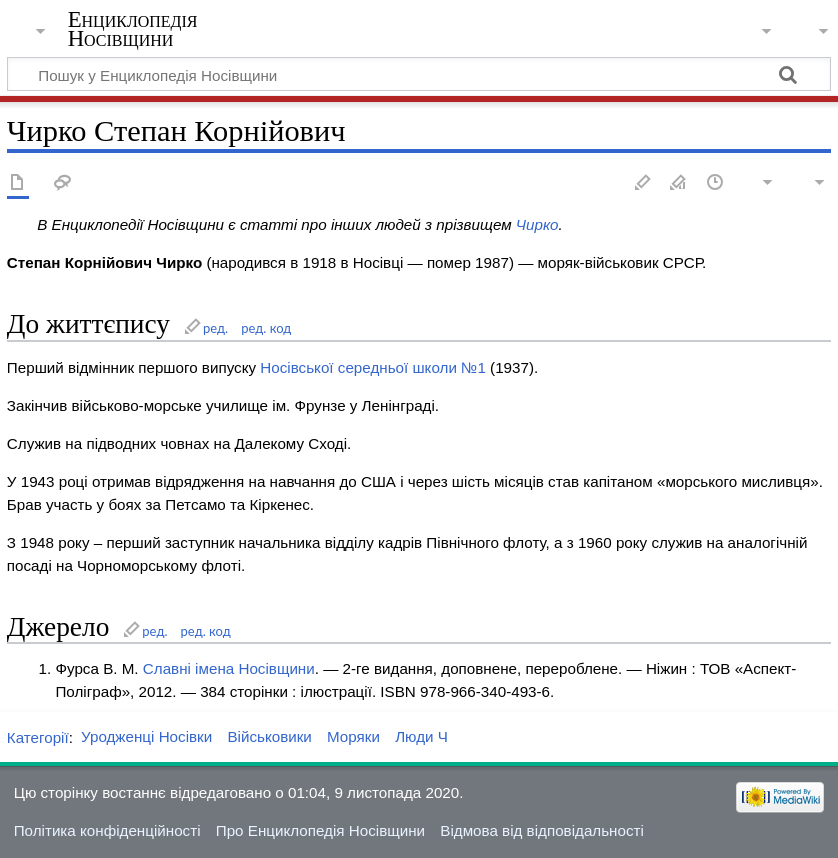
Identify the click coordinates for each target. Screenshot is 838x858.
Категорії (38, 736)
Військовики (269, 736)
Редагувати (643, 183)
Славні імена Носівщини (229, 668)
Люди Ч (421, 736)
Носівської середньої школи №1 (373, 367)
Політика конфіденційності (107, 830)
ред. (215, 328)
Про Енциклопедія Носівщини (320, 830)
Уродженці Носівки (146, 736)
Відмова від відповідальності (542, 830)
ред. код (266, 328)
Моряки (353, 736)
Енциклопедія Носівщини (133, 29)
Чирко (537, 224)
